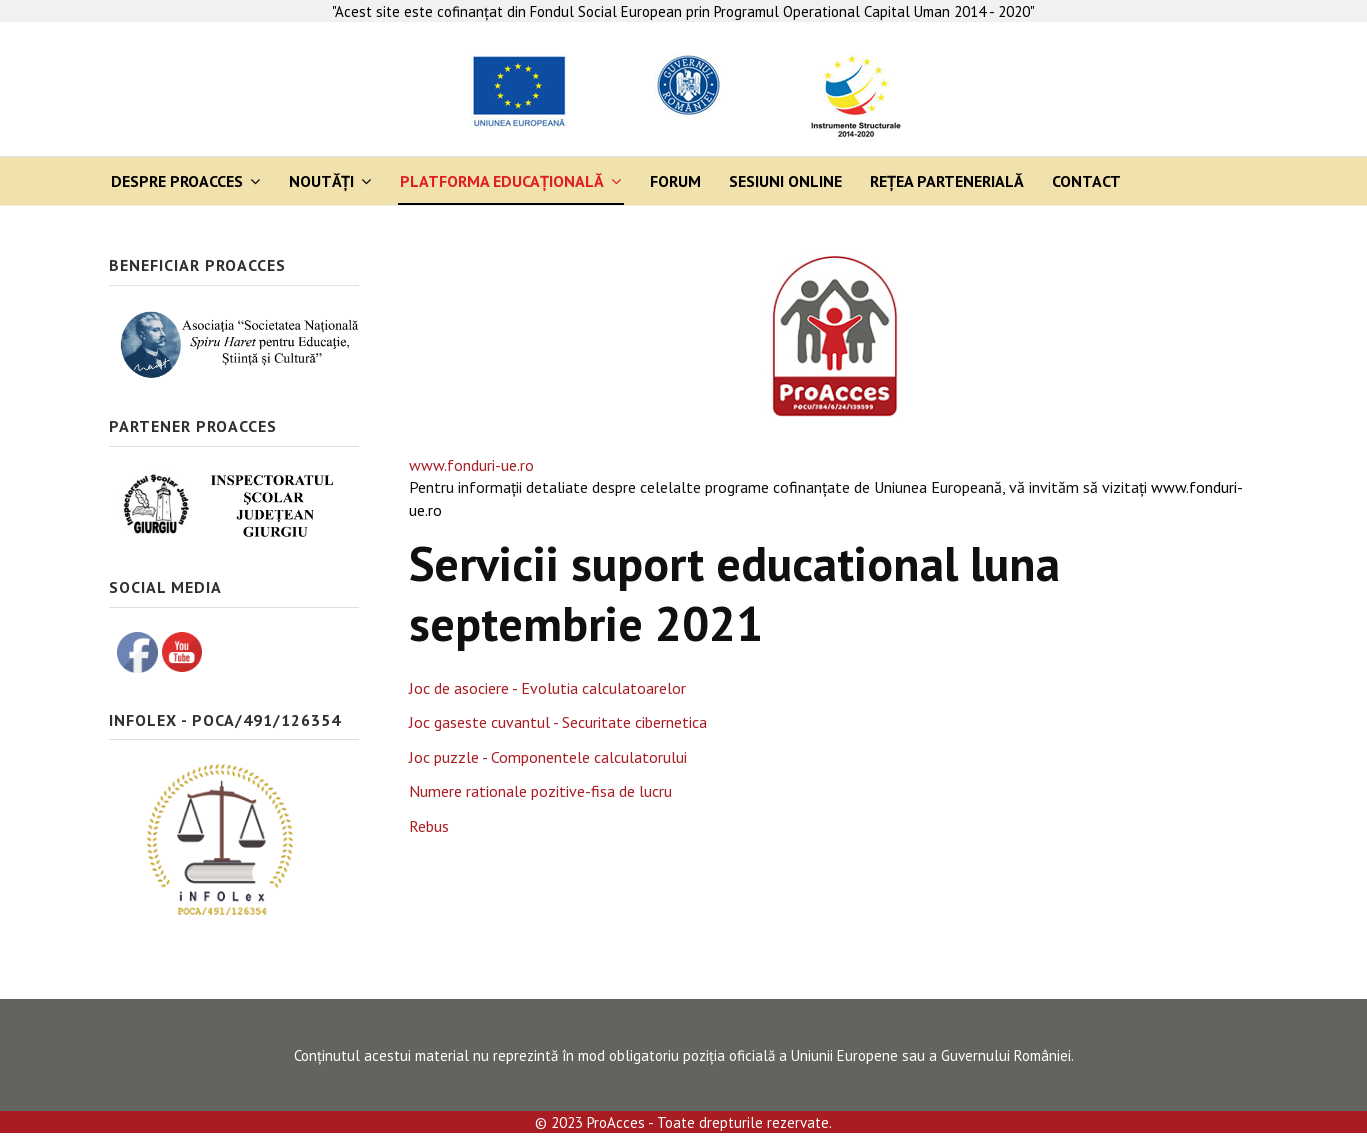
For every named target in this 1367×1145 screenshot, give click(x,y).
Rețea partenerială (947, 181)
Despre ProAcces (177, 181)
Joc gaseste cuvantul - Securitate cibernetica (558, 722)
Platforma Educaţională (502, 181)
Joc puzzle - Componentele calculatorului (548, 757)
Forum (675, 181)
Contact (1086, 181)
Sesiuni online (785, 181)
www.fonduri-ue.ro (471, 465)
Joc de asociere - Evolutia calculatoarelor (547, 688)
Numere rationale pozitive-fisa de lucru (540, 791)
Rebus (429, 826)
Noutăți (321, 181)
